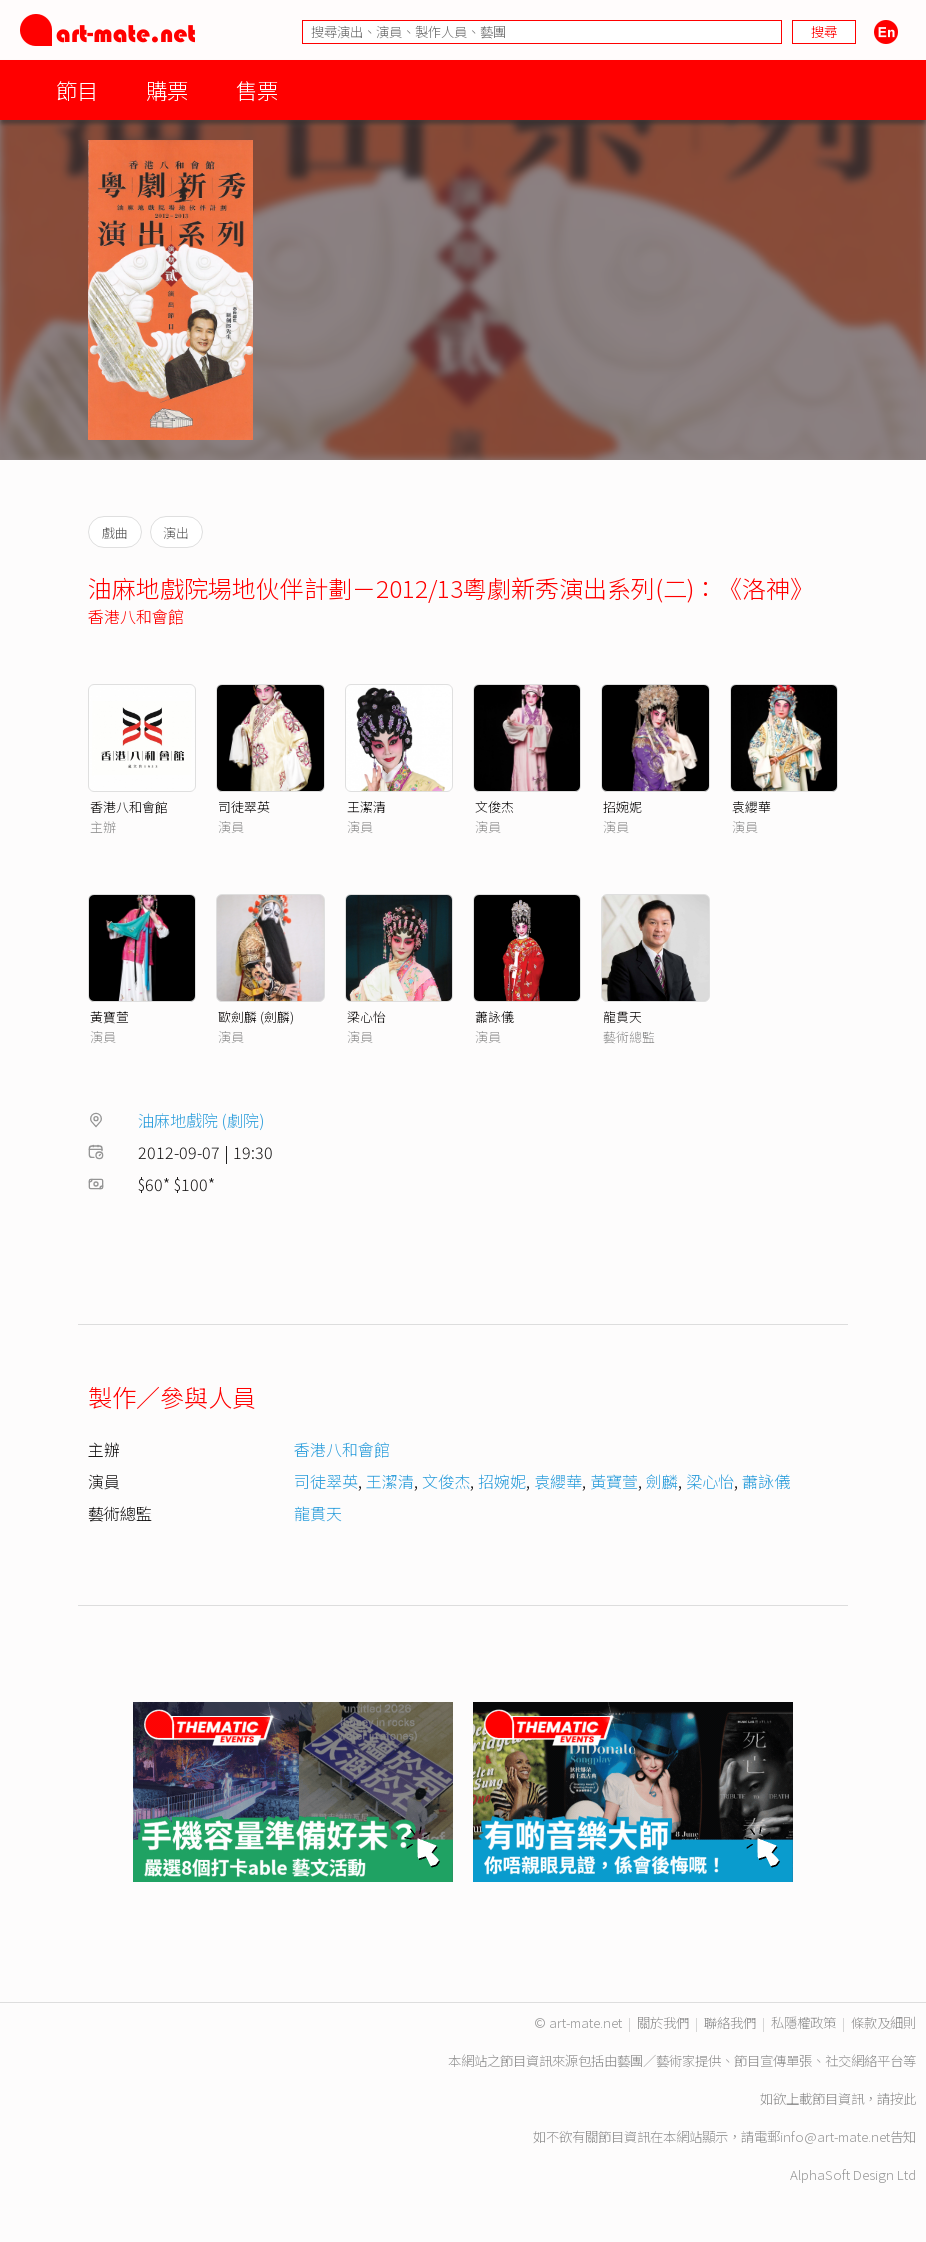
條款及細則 (883, 2022)
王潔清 (366, 806)
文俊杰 (494, 806)
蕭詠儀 (494, 1016)
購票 (167, 89)
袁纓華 (751, 806)
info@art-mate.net (835, 2136)
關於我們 (663, 2022)
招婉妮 (622, 806)
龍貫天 (622, 1016)
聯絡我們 (730, 2022)
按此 (903, 2098)
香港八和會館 (136, 616)
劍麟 (662, 1481)
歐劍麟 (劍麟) (256, 1016)
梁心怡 (366, 1016)
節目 (77, 89)
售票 (257, 89)
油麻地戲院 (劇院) (201, 1120)
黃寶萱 (109, 1016)
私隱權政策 (803, 2022)
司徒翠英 (244, 806)
